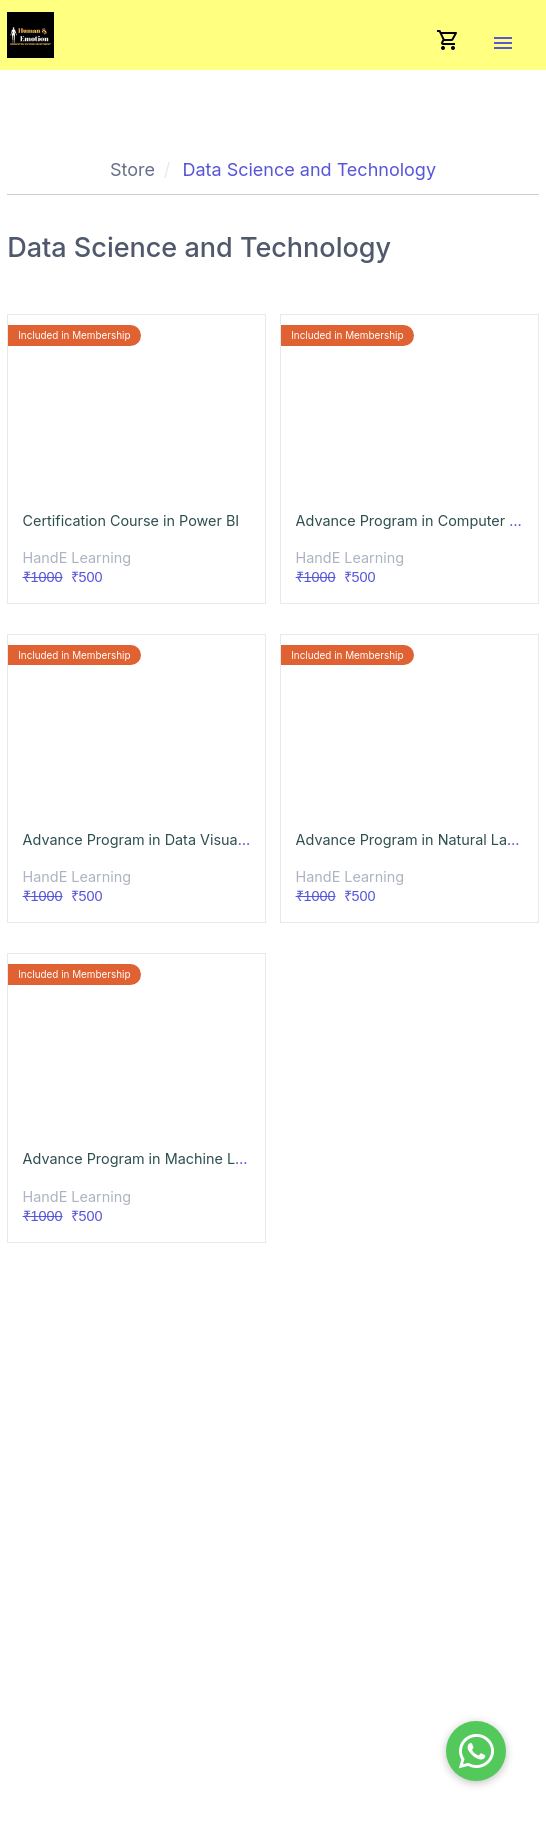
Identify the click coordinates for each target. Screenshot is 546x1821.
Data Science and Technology (309, 169)
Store (132, 169)
